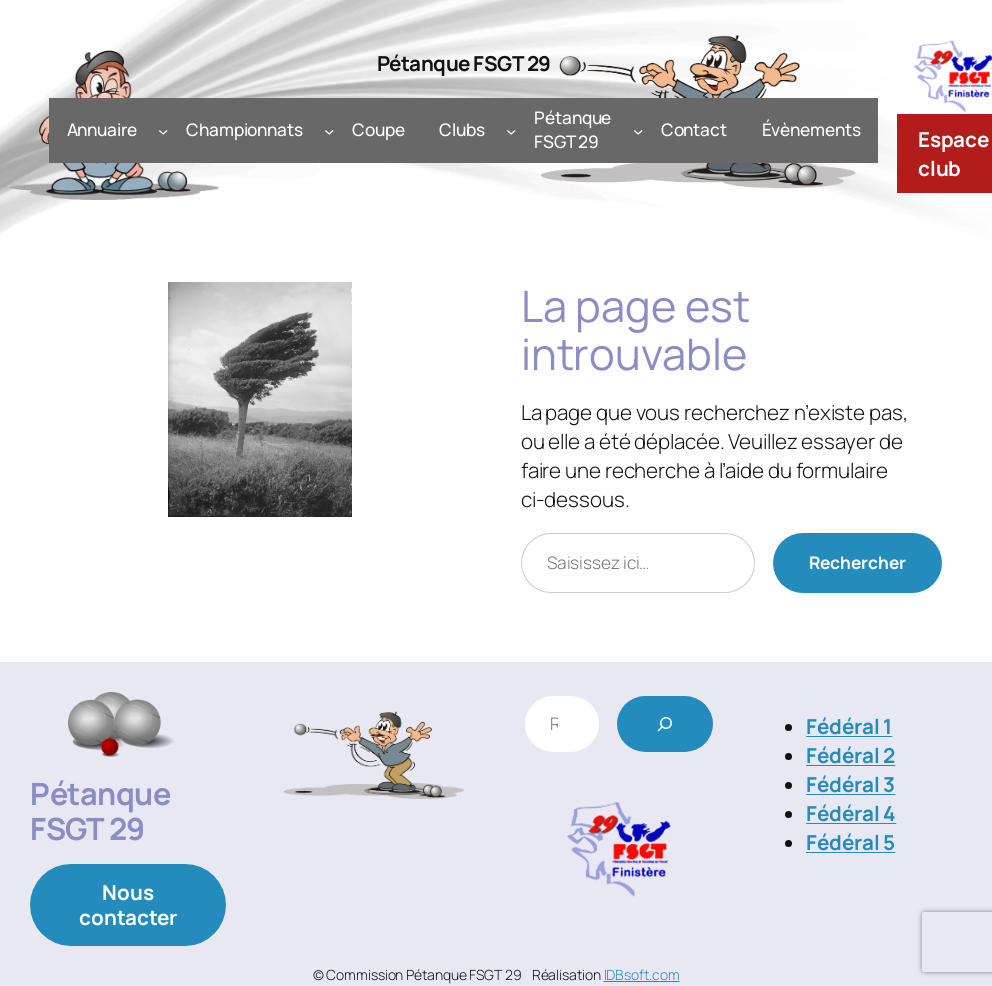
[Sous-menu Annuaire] (163, 130)
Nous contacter (128, 904)
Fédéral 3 (850, 784)
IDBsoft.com (642, 974)
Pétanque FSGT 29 (464, 63)
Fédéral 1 (849, 726)
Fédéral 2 (850, 755)
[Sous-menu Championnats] (329, 130)
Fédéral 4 (851, 813)
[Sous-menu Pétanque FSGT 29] (638, 130)
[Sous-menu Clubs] (511, 130)
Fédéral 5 (850, 842)
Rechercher (857, 562)
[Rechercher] (665, 724)
